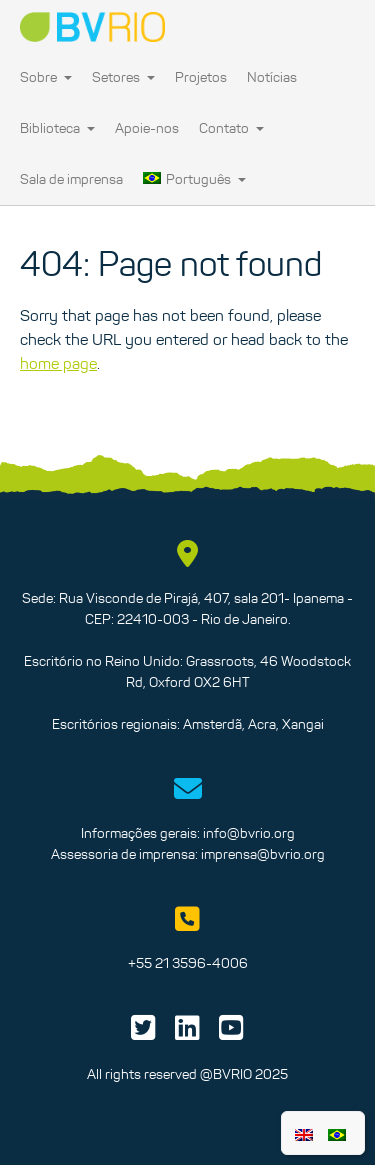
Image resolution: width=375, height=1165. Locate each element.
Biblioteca (57, 128)
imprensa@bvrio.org (263, 854)
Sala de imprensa (71, 179)
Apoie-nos (147, 128)
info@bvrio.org (249, 833)
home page (58, 363)
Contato (231, 128)
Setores (123, 77)
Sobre (46, 77)
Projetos (201, 77)
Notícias (272, 77)
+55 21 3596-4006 (188, 963)
